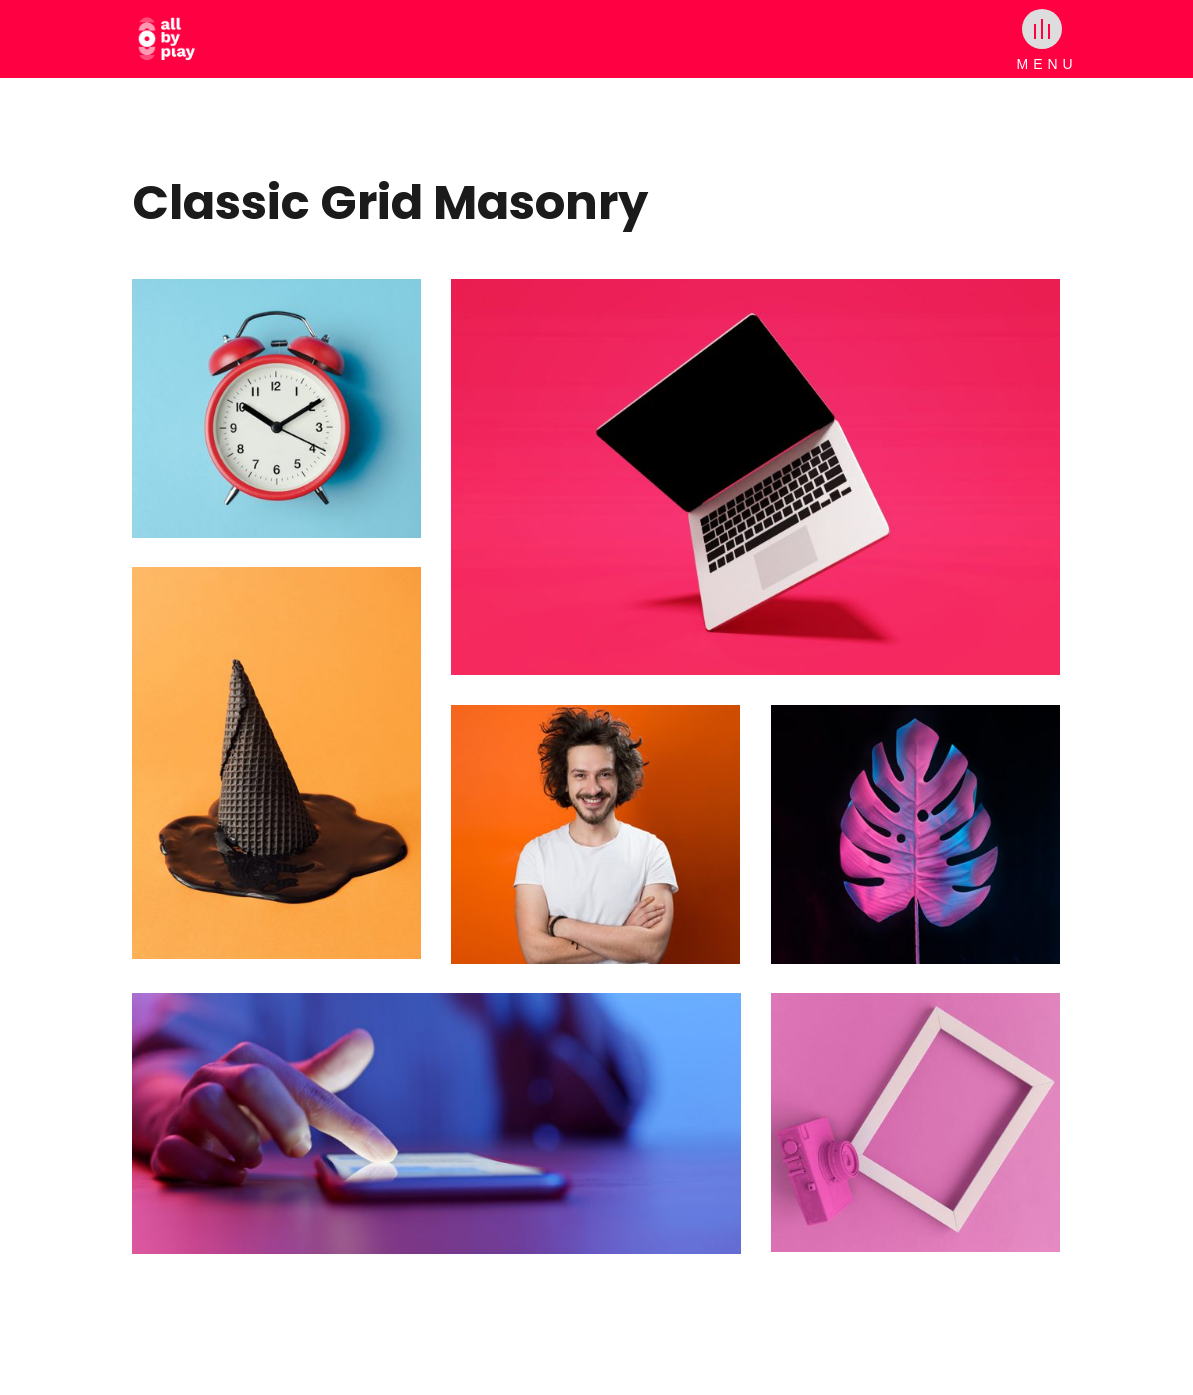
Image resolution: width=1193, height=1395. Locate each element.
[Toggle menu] (1042, 29)
